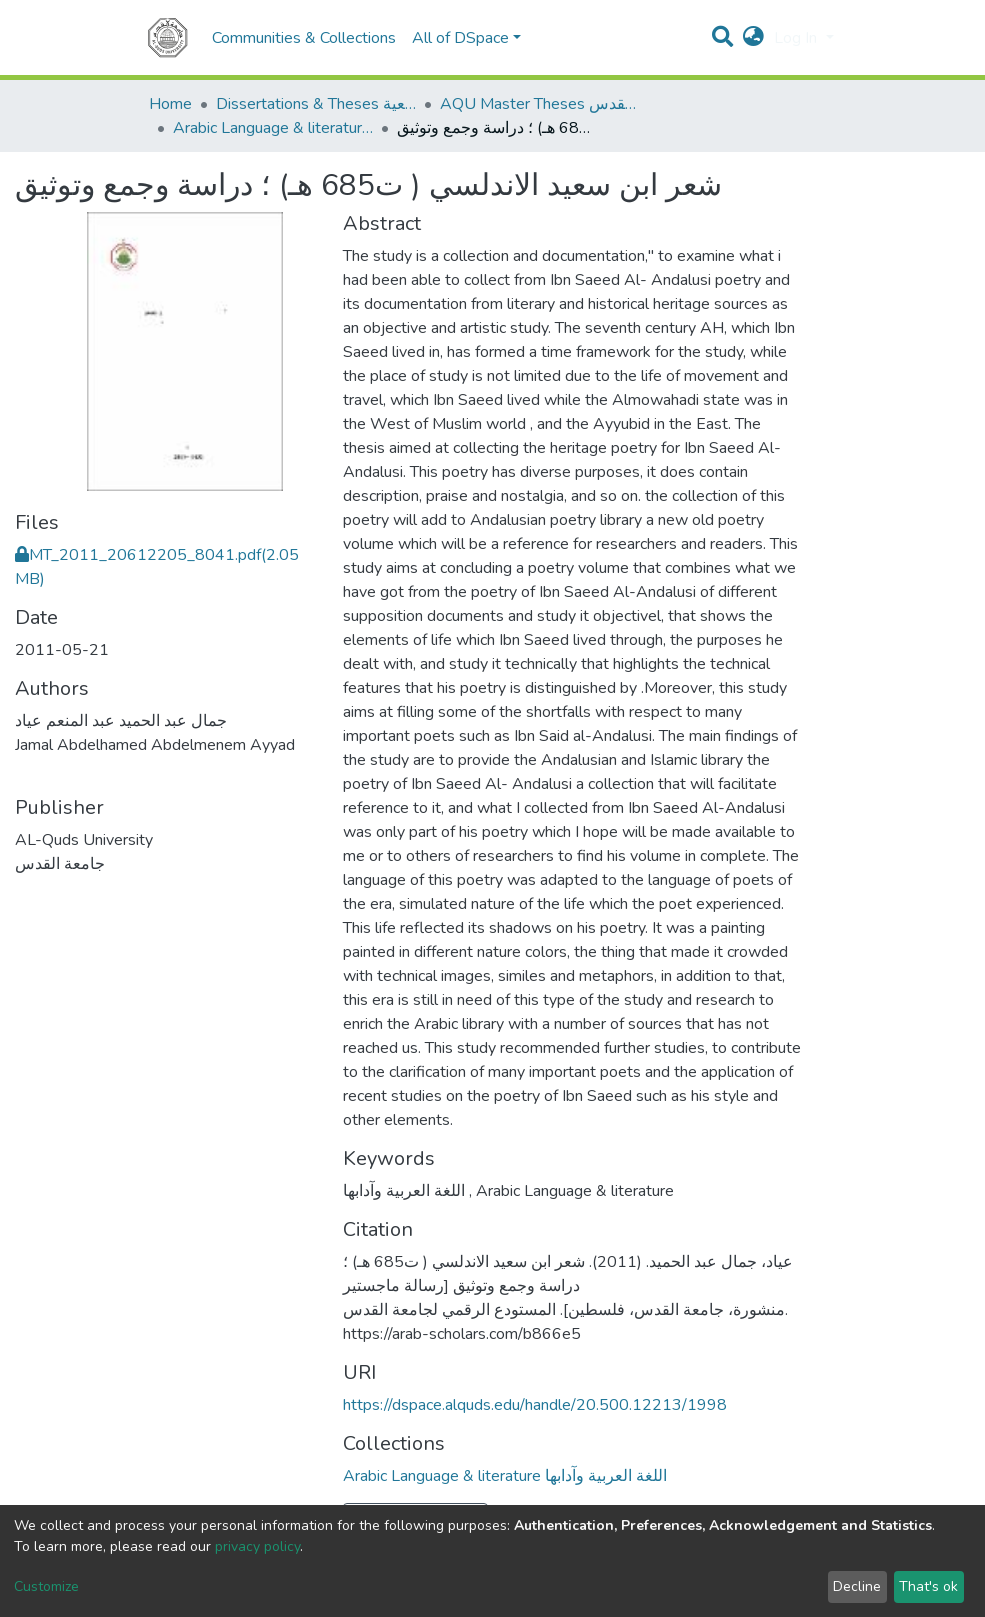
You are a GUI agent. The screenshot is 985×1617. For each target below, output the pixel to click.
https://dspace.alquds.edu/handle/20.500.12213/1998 (535, 1405)
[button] (753, 38)
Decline (857, 1586)
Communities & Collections (304, 38)
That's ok (928, 1586)
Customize (46, 1586)
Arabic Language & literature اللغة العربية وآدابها (273, 128)
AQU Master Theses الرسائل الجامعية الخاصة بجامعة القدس (540, 104)
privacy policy (257, 1546)
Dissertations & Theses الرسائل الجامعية (316, 104)
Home (170, 104)
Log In (797, 38)
